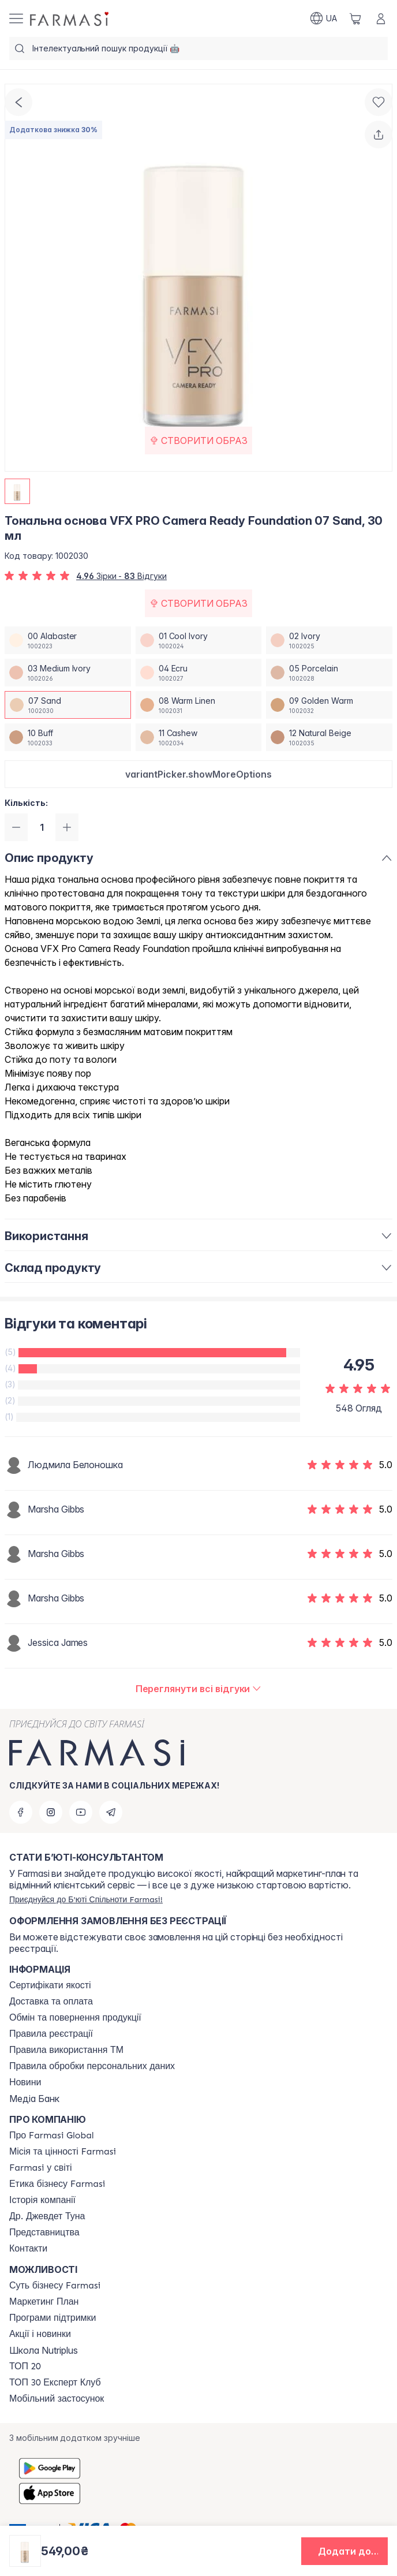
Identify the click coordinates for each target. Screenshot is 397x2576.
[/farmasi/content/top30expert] (55, 2382)
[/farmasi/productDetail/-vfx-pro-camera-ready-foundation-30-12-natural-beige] (329, 737)
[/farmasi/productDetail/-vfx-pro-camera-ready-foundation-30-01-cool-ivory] (199, 640)
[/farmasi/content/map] (44, 2232)
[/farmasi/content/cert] (50, 1985)
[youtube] (80, 1812)
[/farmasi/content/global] (51, 2135)
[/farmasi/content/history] (42, 2200)
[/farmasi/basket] (355, 18)
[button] (198, 774)
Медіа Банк (34, 2098)
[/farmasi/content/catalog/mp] (43, 2302)
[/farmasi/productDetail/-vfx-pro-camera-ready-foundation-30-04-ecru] (199, 672)
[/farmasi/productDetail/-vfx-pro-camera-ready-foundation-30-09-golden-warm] (329, 705)
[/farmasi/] (70, 18)
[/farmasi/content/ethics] (57, 2184)
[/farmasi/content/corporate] (40, 2168)
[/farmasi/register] (86, 1899)
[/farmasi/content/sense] (54, 2285)
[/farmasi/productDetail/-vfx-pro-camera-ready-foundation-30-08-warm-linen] (199, 705)
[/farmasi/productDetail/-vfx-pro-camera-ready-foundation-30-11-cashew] (199, 737)
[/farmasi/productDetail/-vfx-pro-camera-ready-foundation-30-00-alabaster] (68, 640)
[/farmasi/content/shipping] (51, 2001)
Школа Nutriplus (43, 2350)
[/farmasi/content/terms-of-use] (51, 2034)
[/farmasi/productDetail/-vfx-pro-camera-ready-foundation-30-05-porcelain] (329, 672)
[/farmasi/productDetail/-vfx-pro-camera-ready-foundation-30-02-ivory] (329, 640)
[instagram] (50, 1812)
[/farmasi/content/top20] (25, 2366)
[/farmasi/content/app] (56, 2399)
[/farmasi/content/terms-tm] (66, 2050)
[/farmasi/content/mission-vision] (62, 2151)
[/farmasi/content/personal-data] (92, 2066)
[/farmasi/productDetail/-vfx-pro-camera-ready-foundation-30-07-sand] (68, 705)
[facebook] (20, 1812)
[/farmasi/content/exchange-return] (75, 2018)
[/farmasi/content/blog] (25, 2082)
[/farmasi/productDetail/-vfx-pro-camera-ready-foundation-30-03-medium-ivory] (68, 672)
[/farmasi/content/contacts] (28, 2248)
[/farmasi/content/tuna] (47, 2216)
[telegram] (110, 1812)
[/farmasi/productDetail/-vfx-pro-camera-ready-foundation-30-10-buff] (68, 737)
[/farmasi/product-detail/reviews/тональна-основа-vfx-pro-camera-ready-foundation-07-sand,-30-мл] (199, 1688)
